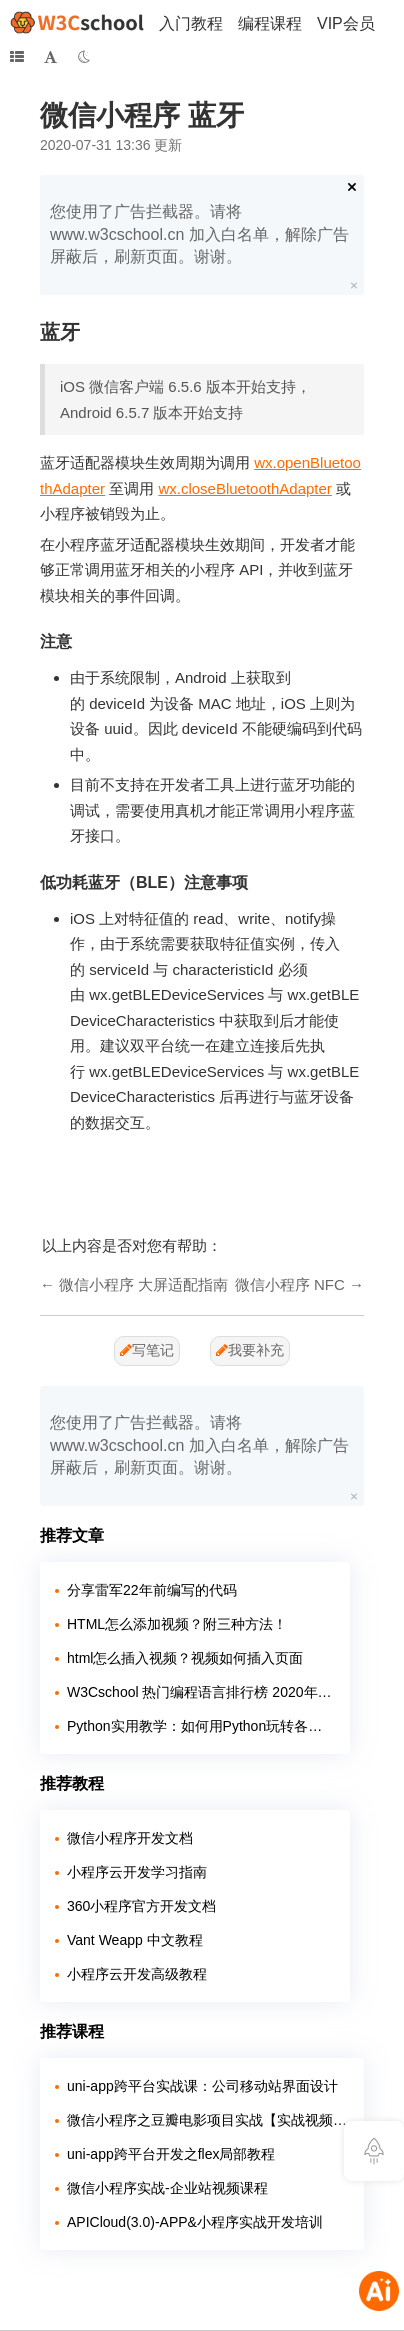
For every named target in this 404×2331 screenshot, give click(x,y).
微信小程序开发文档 (130, 1838)
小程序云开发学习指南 (137, 1872)
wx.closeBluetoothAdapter (244, 488)
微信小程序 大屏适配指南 (143, 1284)
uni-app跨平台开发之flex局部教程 (171, 2154)
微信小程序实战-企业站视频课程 (167, 2188)
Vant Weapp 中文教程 (135, 1940)
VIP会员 (346, 23)
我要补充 (250, 1350)
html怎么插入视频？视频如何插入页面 (185, 1658)
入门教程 (191, 23)
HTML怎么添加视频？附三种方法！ (177, 1624)
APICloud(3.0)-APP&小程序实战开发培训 (195, 2222)
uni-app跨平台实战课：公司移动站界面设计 (202, 2086)
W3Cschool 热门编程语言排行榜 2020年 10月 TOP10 (201, 1692)
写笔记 (147, 1350)
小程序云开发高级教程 (137, 1974)
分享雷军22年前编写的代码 (152, 1590)
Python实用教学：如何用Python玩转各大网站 (201, 1726)
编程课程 (270, 23)
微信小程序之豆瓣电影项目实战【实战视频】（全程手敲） (208, 2120)
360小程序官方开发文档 (141, 1906)
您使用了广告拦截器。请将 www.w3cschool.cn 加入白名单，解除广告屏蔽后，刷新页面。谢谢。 (199, 234)
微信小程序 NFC (290, 1284)
